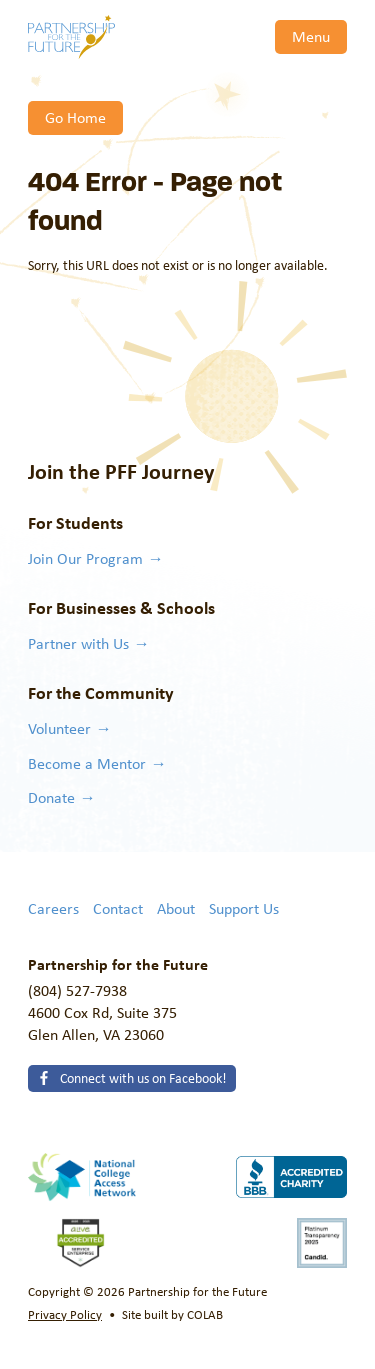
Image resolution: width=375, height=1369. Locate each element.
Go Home (75, 117)
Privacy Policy (65, 1314)
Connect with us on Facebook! (142, 1077)
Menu (311, 36)
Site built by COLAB (172, 1314)
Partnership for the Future (71, 36)
